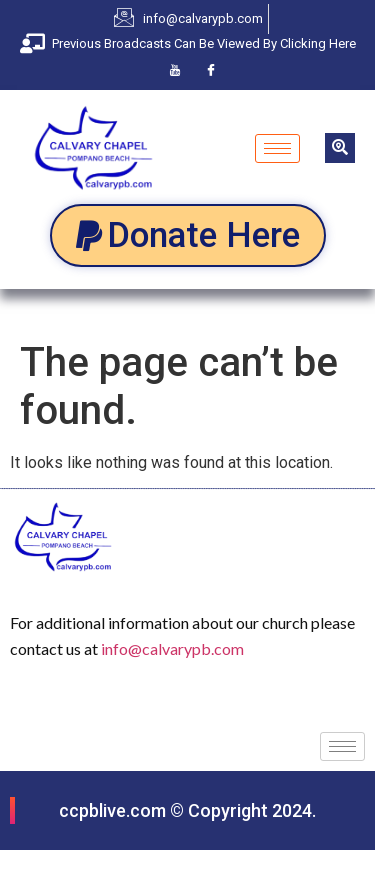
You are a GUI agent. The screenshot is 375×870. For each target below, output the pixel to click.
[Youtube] (175, 70)
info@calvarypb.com (172, 648)
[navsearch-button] (340, 148)
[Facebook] (211, 70)
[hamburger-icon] (277, 148)
